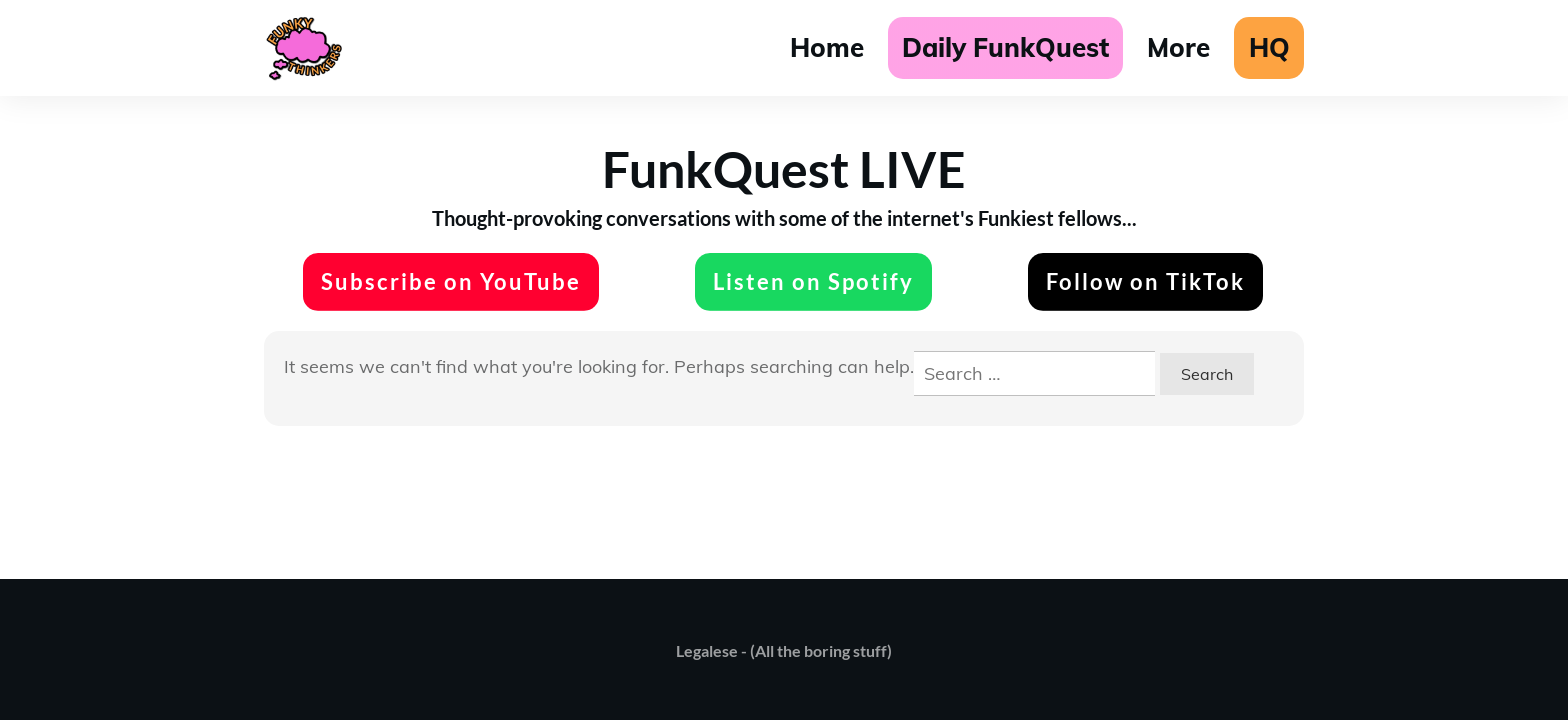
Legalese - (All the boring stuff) (784, 650)
